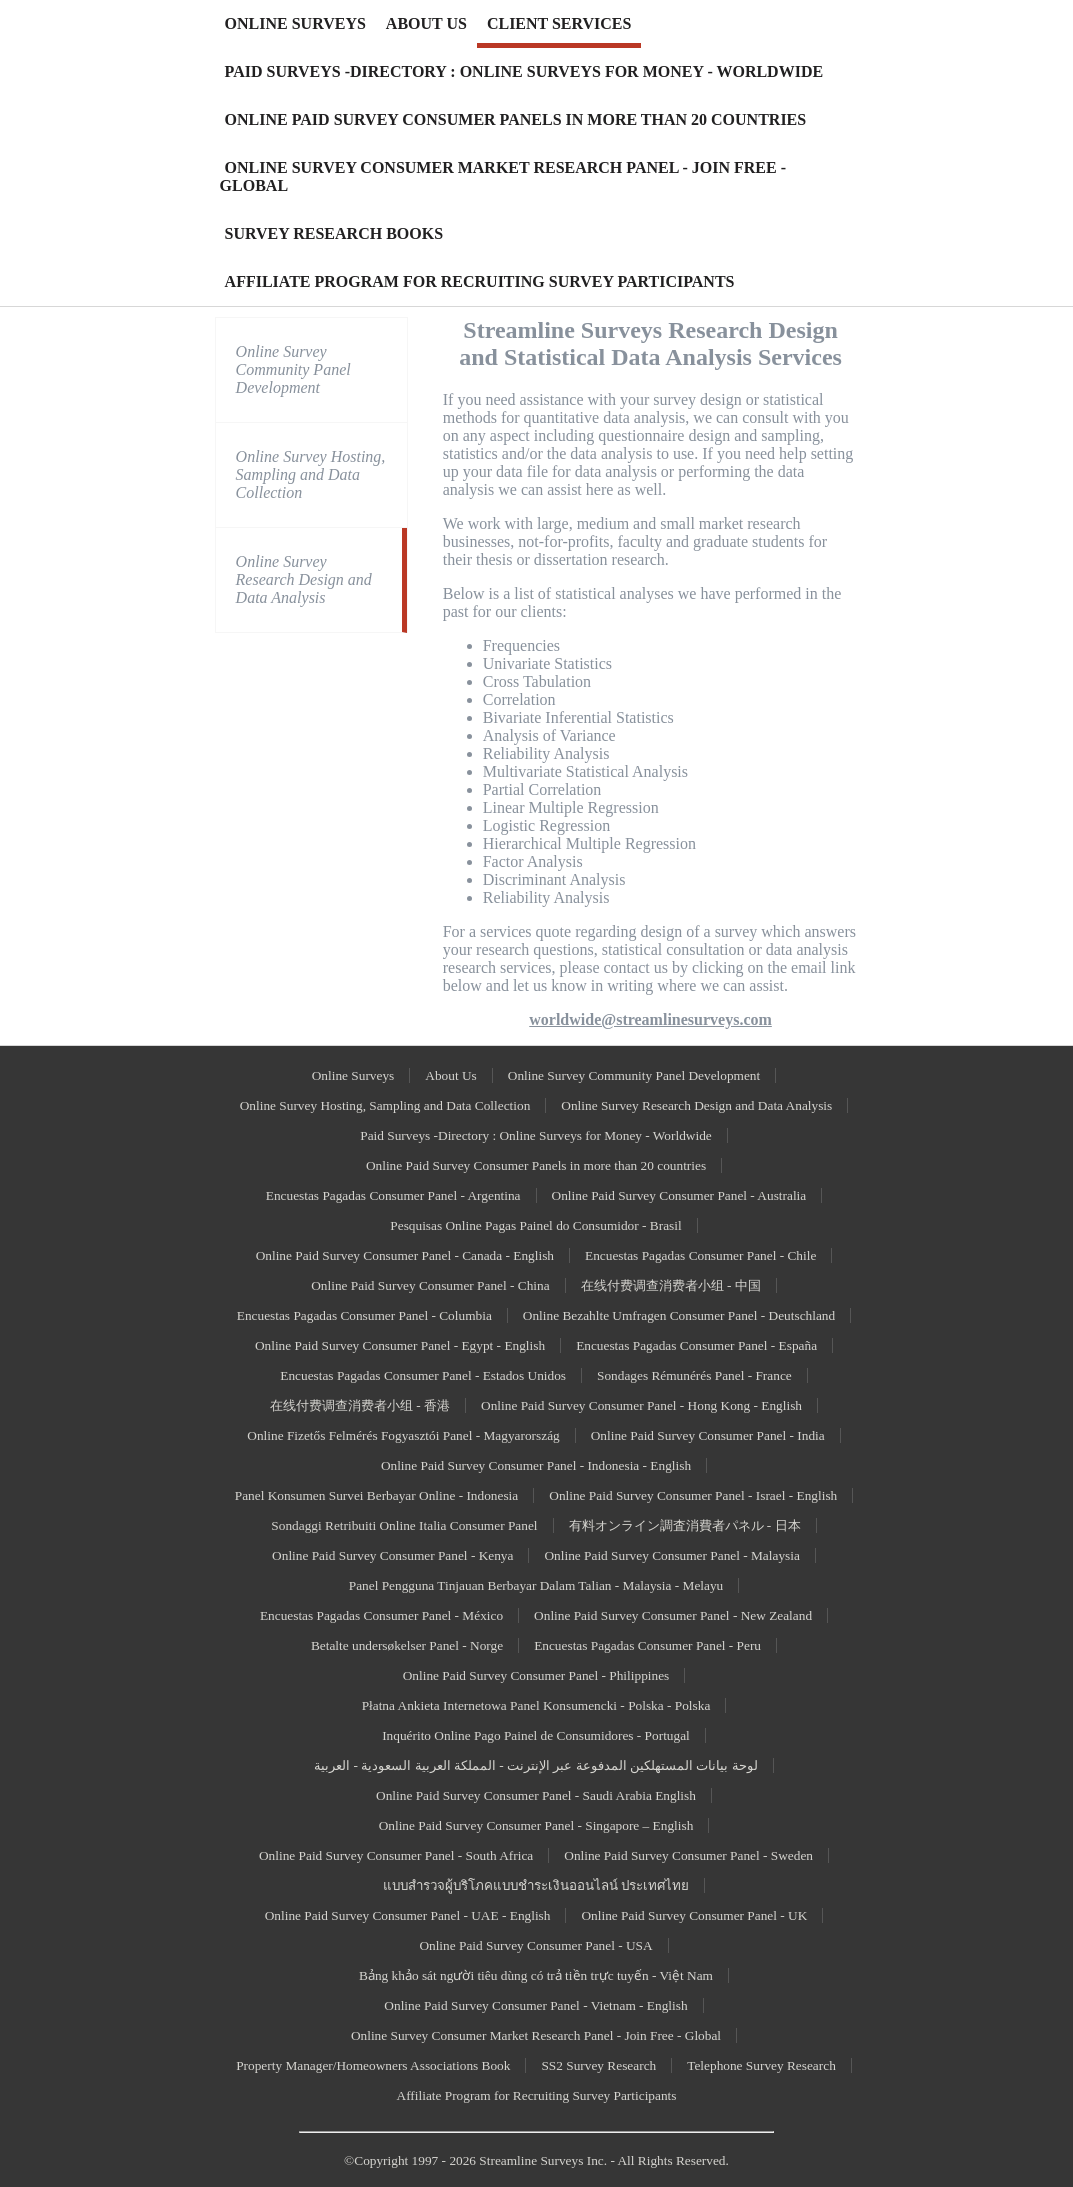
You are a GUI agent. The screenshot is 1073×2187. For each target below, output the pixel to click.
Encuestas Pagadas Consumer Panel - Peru (647, 1645)
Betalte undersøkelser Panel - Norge (407, 1645)
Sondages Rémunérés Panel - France (694, 1375)
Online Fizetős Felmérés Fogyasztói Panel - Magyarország (403, 1435)
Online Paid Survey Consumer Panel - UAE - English (408, 1915)
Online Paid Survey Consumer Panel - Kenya (392, 1555)
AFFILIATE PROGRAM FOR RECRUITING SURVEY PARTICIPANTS (480, 281)
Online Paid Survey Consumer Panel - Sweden (688, 1855)
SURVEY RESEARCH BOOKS (334, 233)
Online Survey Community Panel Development (293, 369)
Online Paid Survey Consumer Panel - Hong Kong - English (641, 1405)
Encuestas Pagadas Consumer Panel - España (696, 1345)
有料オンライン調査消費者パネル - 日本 (685, 1525)
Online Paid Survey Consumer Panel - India (708, 1435)
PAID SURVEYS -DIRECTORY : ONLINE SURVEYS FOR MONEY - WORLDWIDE (524, 71)
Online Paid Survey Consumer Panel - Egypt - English (400, 1345)
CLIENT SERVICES (559, 23)
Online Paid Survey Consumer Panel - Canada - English (405, 1255)
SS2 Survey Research (598, 2065)
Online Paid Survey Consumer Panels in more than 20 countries (536, 1165)
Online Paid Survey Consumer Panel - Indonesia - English (536, 1465)
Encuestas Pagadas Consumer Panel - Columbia (364, 1315)
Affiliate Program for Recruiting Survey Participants (537, 2095)
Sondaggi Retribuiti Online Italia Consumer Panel (404, 1525)
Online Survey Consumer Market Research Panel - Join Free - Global (536, 2035)
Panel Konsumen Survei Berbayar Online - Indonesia (377, 1495)
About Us (450, 1075)
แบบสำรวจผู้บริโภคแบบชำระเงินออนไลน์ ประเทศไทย (536, 1885)
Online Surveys (353, 1075)
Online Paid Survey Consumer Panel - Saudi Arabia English (536, 1795)
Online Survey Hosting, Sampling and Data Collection (311, 474)
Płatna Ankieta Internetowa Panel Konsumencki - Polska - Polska (536, 1705)
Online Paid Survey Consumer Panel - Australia (679, 1195)
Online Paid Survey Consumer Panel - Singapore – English (536, 1825)
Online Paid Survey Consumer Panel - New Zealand (673, 1615)
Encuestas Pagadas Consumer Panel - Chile (700, 1255)
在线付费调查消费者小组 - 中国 (671, 1285)
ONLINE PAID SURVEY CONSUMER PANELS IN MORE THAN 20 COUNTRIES (516, 119)
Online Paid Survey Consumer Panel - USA (535, 1945)
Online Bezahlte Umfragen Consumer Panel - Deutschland (679, 1315)
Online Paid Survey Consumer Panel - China (430, 1285)
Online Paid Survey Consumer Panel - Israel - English (693, 1495)
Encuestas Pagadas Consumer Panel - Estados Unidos (423, 1375)
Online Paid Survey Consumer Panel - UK (694, 1915)
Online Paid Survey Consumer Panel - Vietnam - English (535, 2005)
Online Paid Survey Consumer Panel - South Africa (396, 1855)
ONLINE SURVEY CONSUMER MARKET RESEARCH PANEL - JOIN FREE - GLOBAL (503, 176)
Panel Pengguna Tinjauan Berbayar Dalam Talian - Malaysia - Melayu (536, 1585)
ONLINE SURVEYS (295, 23)
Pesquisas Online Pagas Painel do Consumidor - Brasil (535, 1225)
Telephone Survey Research (761, 2065)
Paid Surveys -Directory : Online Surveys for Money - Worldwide (535, 1135)
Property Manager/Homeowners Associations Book (373, 2065)
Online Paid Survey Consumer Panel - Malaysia (671, 1555)
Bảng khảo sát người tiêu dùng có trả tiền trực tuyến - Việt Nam (536, 1975)
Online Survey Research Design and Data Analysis (304, 579)
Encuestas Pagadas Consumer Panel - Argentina (393, 1195)
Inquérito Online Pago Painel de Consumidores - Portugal (536, 1735)
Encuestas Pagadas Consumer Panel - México (381, 1615)
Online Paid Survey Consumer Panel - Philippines (536, 1675)
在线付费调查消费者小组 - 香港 (360, 1405)
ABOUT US (426, 23)
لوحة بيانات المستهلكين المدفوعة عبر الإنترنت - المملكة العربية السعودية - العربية (536, 1765)
